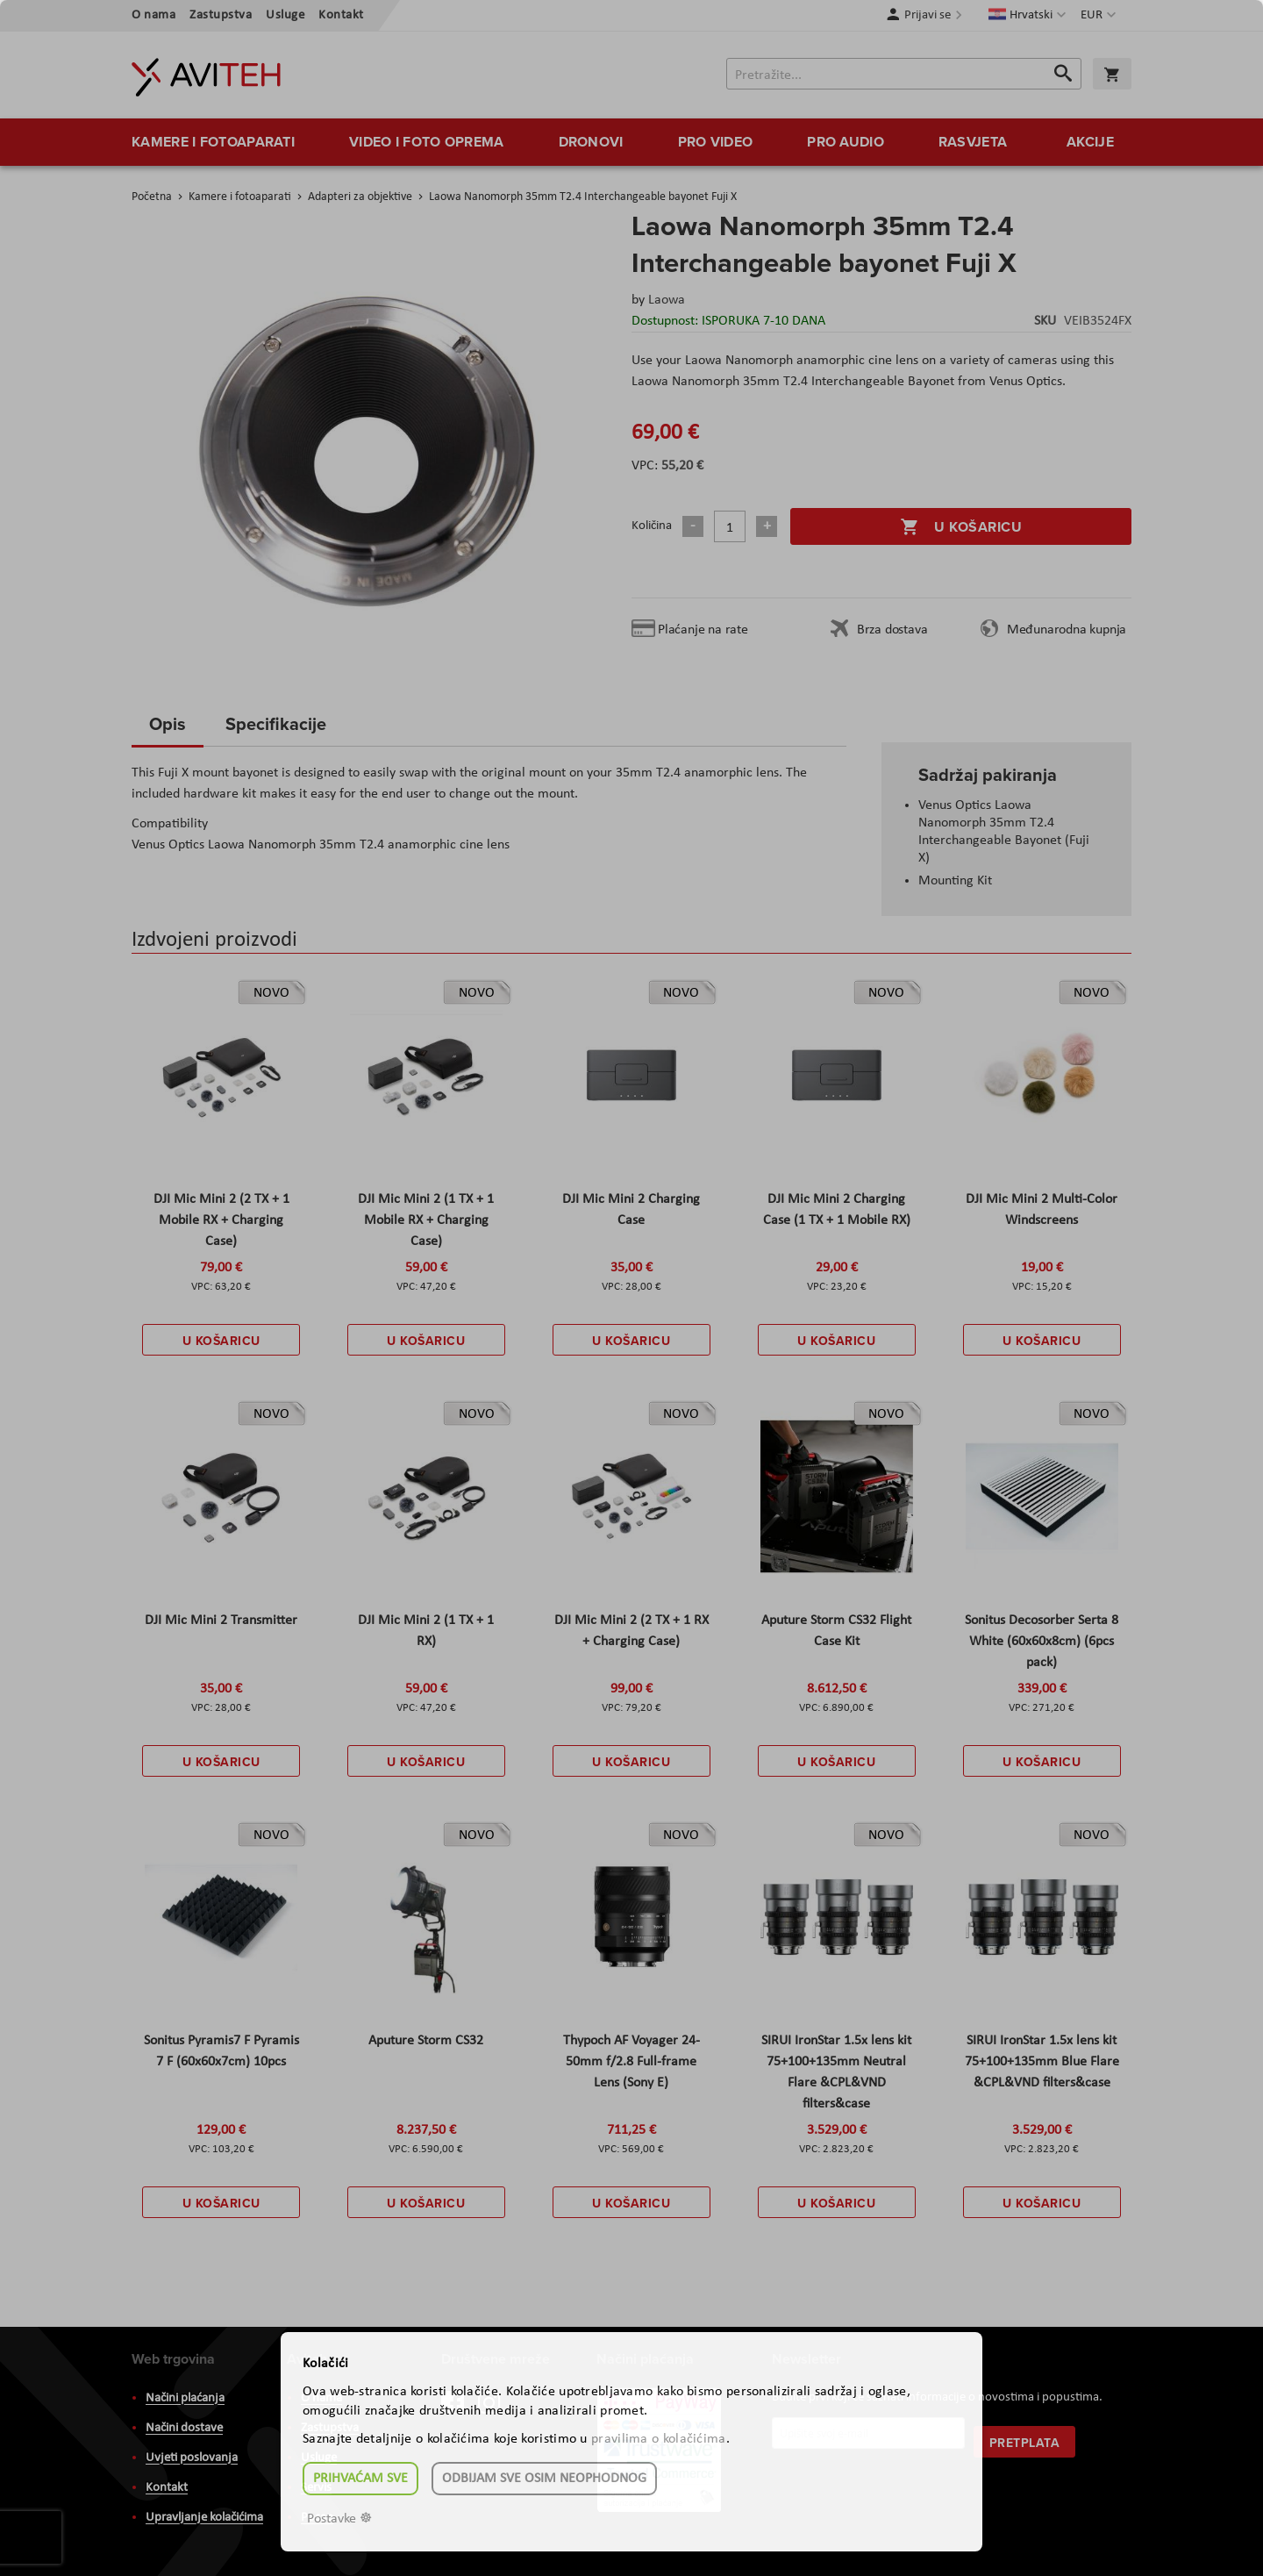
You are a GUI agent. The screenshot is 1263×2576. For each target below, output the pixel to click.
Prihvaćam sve (360, 2479)
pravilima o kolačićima (658, 2439)
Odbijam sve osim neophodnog (544, 2479)
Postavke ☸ (339, 2519)
